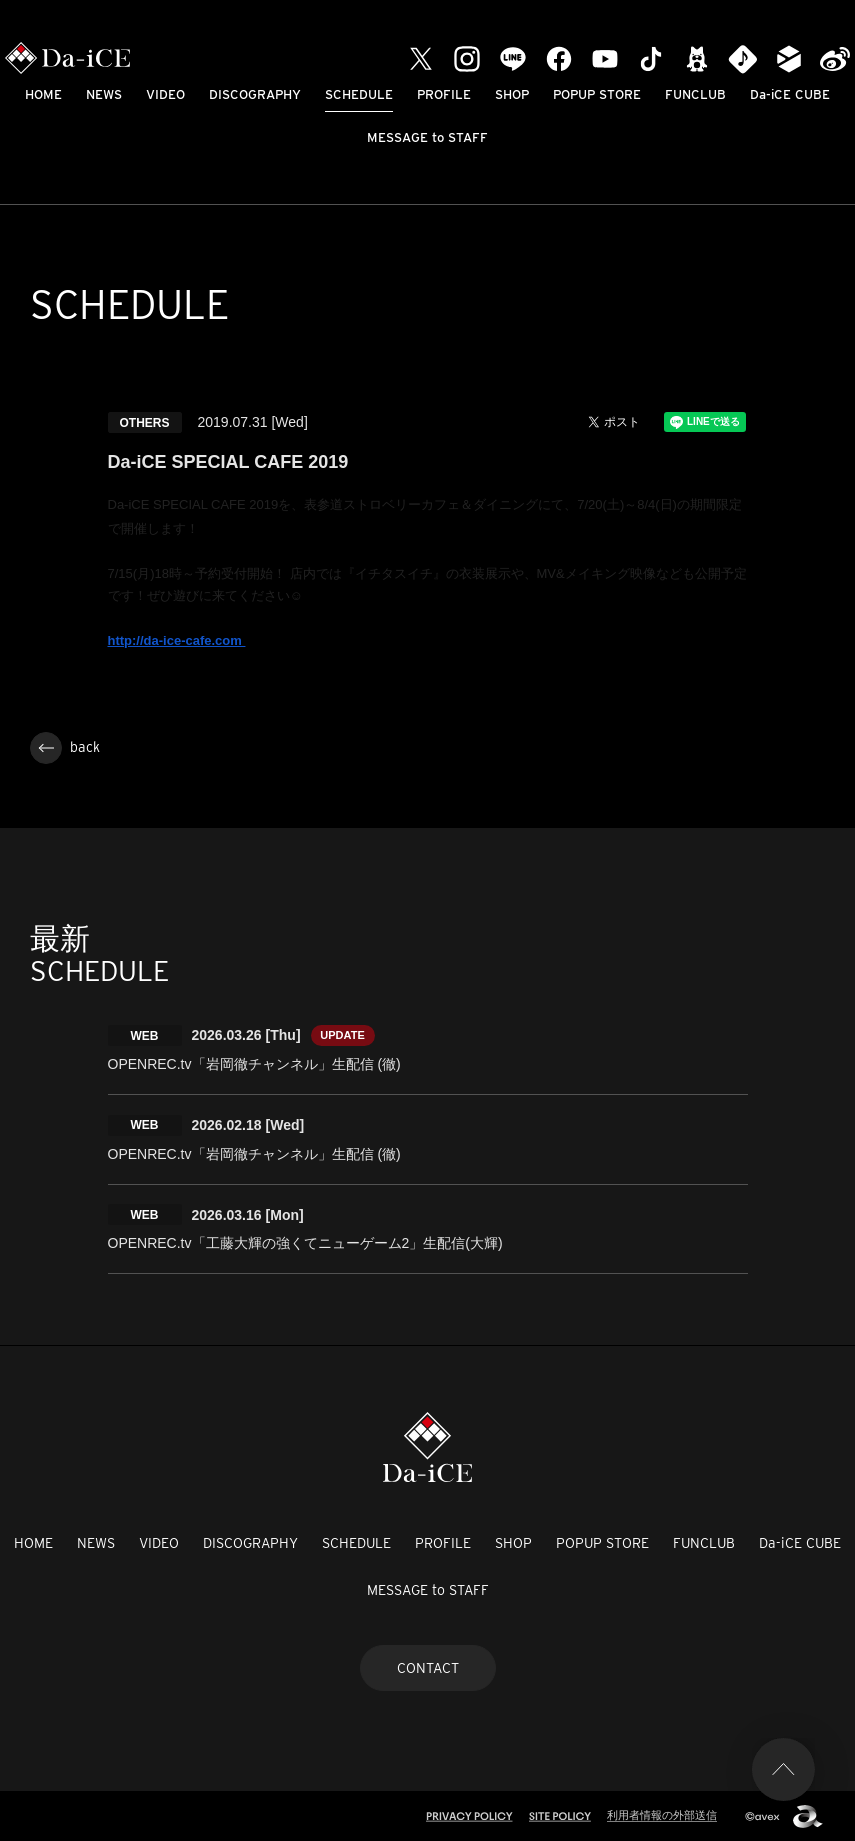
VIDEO (165, 94)
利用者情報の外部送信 (662, 1813)
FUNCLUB (695, 94)
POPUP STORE (597, 94)
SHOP (512, 94)
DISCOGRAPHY (255, 94)
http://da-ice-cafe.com (177, 640)
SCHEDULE (359, 94)
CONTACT (428, 1666)
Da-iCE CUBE (790, 94)
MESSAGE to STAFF (427, 137)
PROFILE (444, 94)
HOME (43, 94)
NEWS (104, 94)
